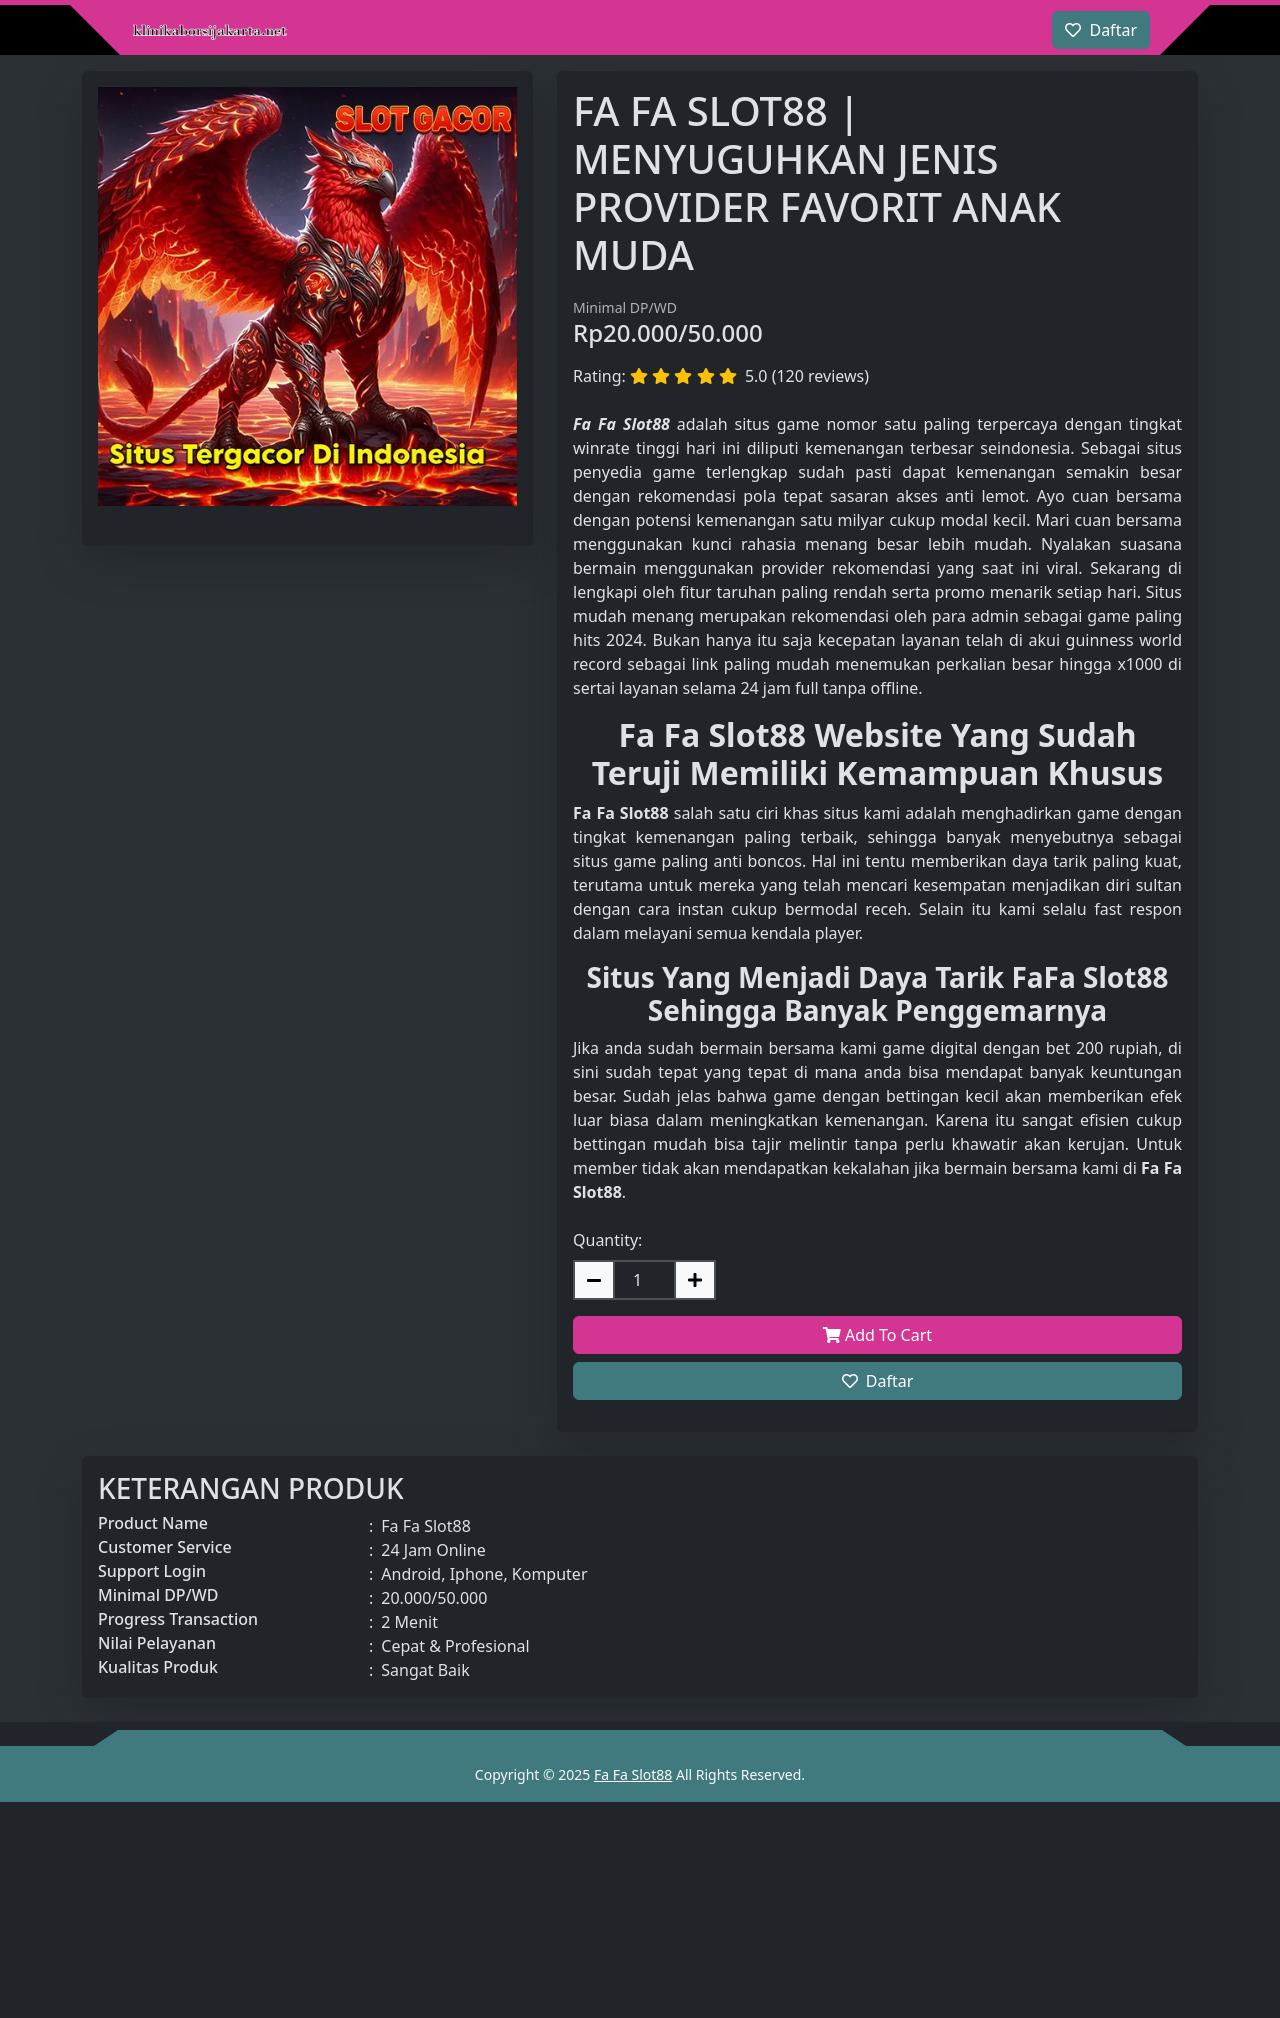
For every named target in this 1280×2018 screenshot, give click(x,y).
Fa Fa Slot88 (633, 1774)
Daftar (878, 1381)
